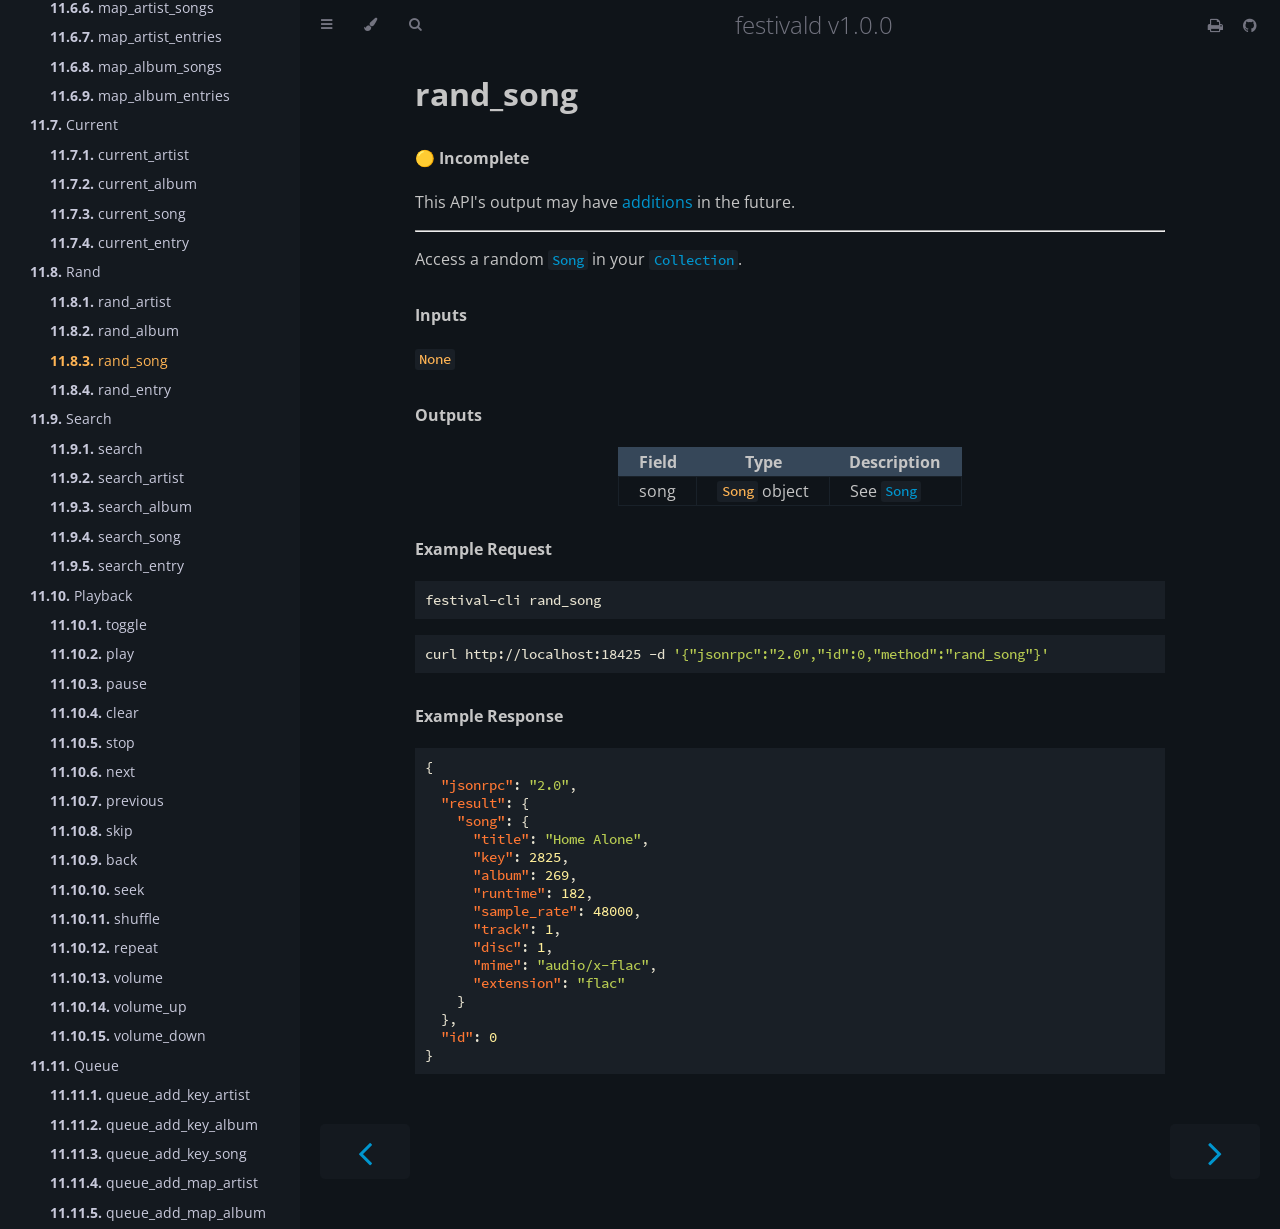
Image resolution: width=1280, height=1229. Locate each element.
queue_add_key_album (154, 1124)
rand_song (109, 360)
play (92, 653)
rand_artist (110, 301)
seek (97, 889)
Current (74, 124)
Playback (81, 595)
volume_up (118, 1006)
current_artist (119, 154)
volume (106, 977)
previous (107, 800)
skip (91, 830)
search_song (115, 536)
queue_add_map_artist (154, 1182)
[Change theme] (370, 25)
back (93, 859)
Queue (74, 1065)
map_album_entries (140, 95)
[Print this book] (1217, 25)
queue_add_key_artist (150, 1094)
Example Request (483, 549)
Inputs (441, 315)
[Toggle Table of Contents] (326, 25)
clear (94, 712)
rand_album (114, 330)
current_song (118, 213)
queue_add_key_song (148, 1153)
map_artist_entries (136, 36)
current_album (123, 183)
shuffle (105, 918)
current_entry (119, 242)
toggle (98, 624)
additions (657, 202)
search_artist (117, 477)
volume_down (128, 1035)
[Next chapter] (1215, 1151)
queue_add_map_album (158, 1212)
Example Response (489, 716)
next (92, 771)
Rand (65, 271)
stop (92, 742)
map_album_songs (136, 66)
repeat (104, 947)
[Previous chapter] (365, 1151)
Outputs (448, 415)
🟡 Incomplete (472, 158)
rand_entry (110, 389)
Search (71, 418)
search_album (121, 506)
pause (98, 683)
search (96, 448)
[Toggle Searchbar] (415, 25)
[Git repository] (1250, 25)
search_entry (117, 565)
